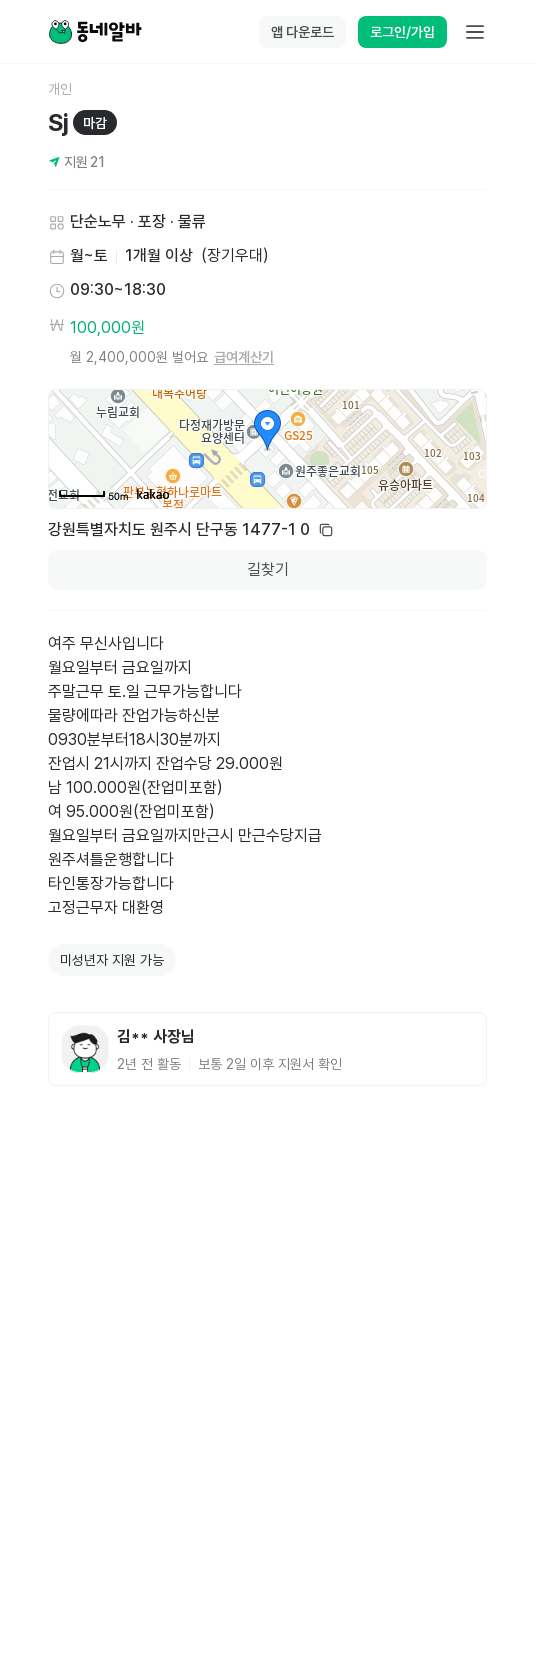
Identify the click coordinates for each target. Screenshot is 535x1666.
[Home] (95, 32)
